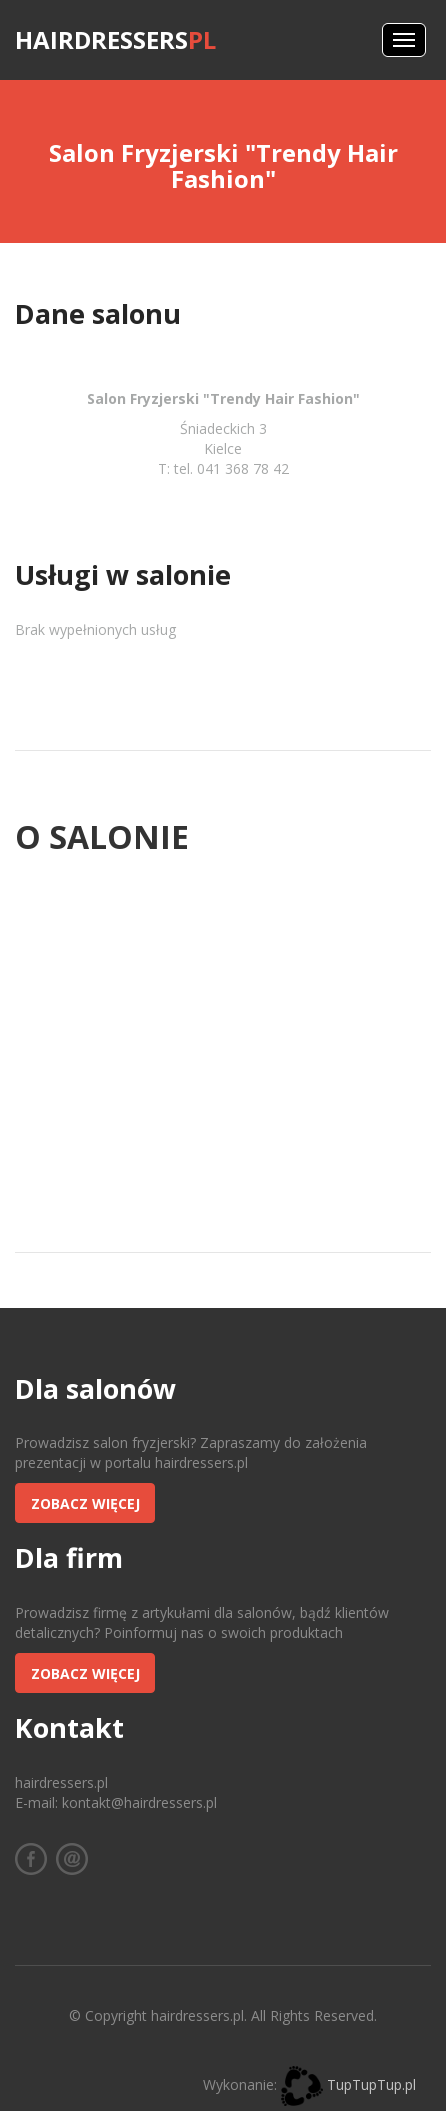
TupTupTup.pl (371, 2084)
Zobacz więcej (85, 1503)
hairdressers (115, 39)
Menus (404, 40)
